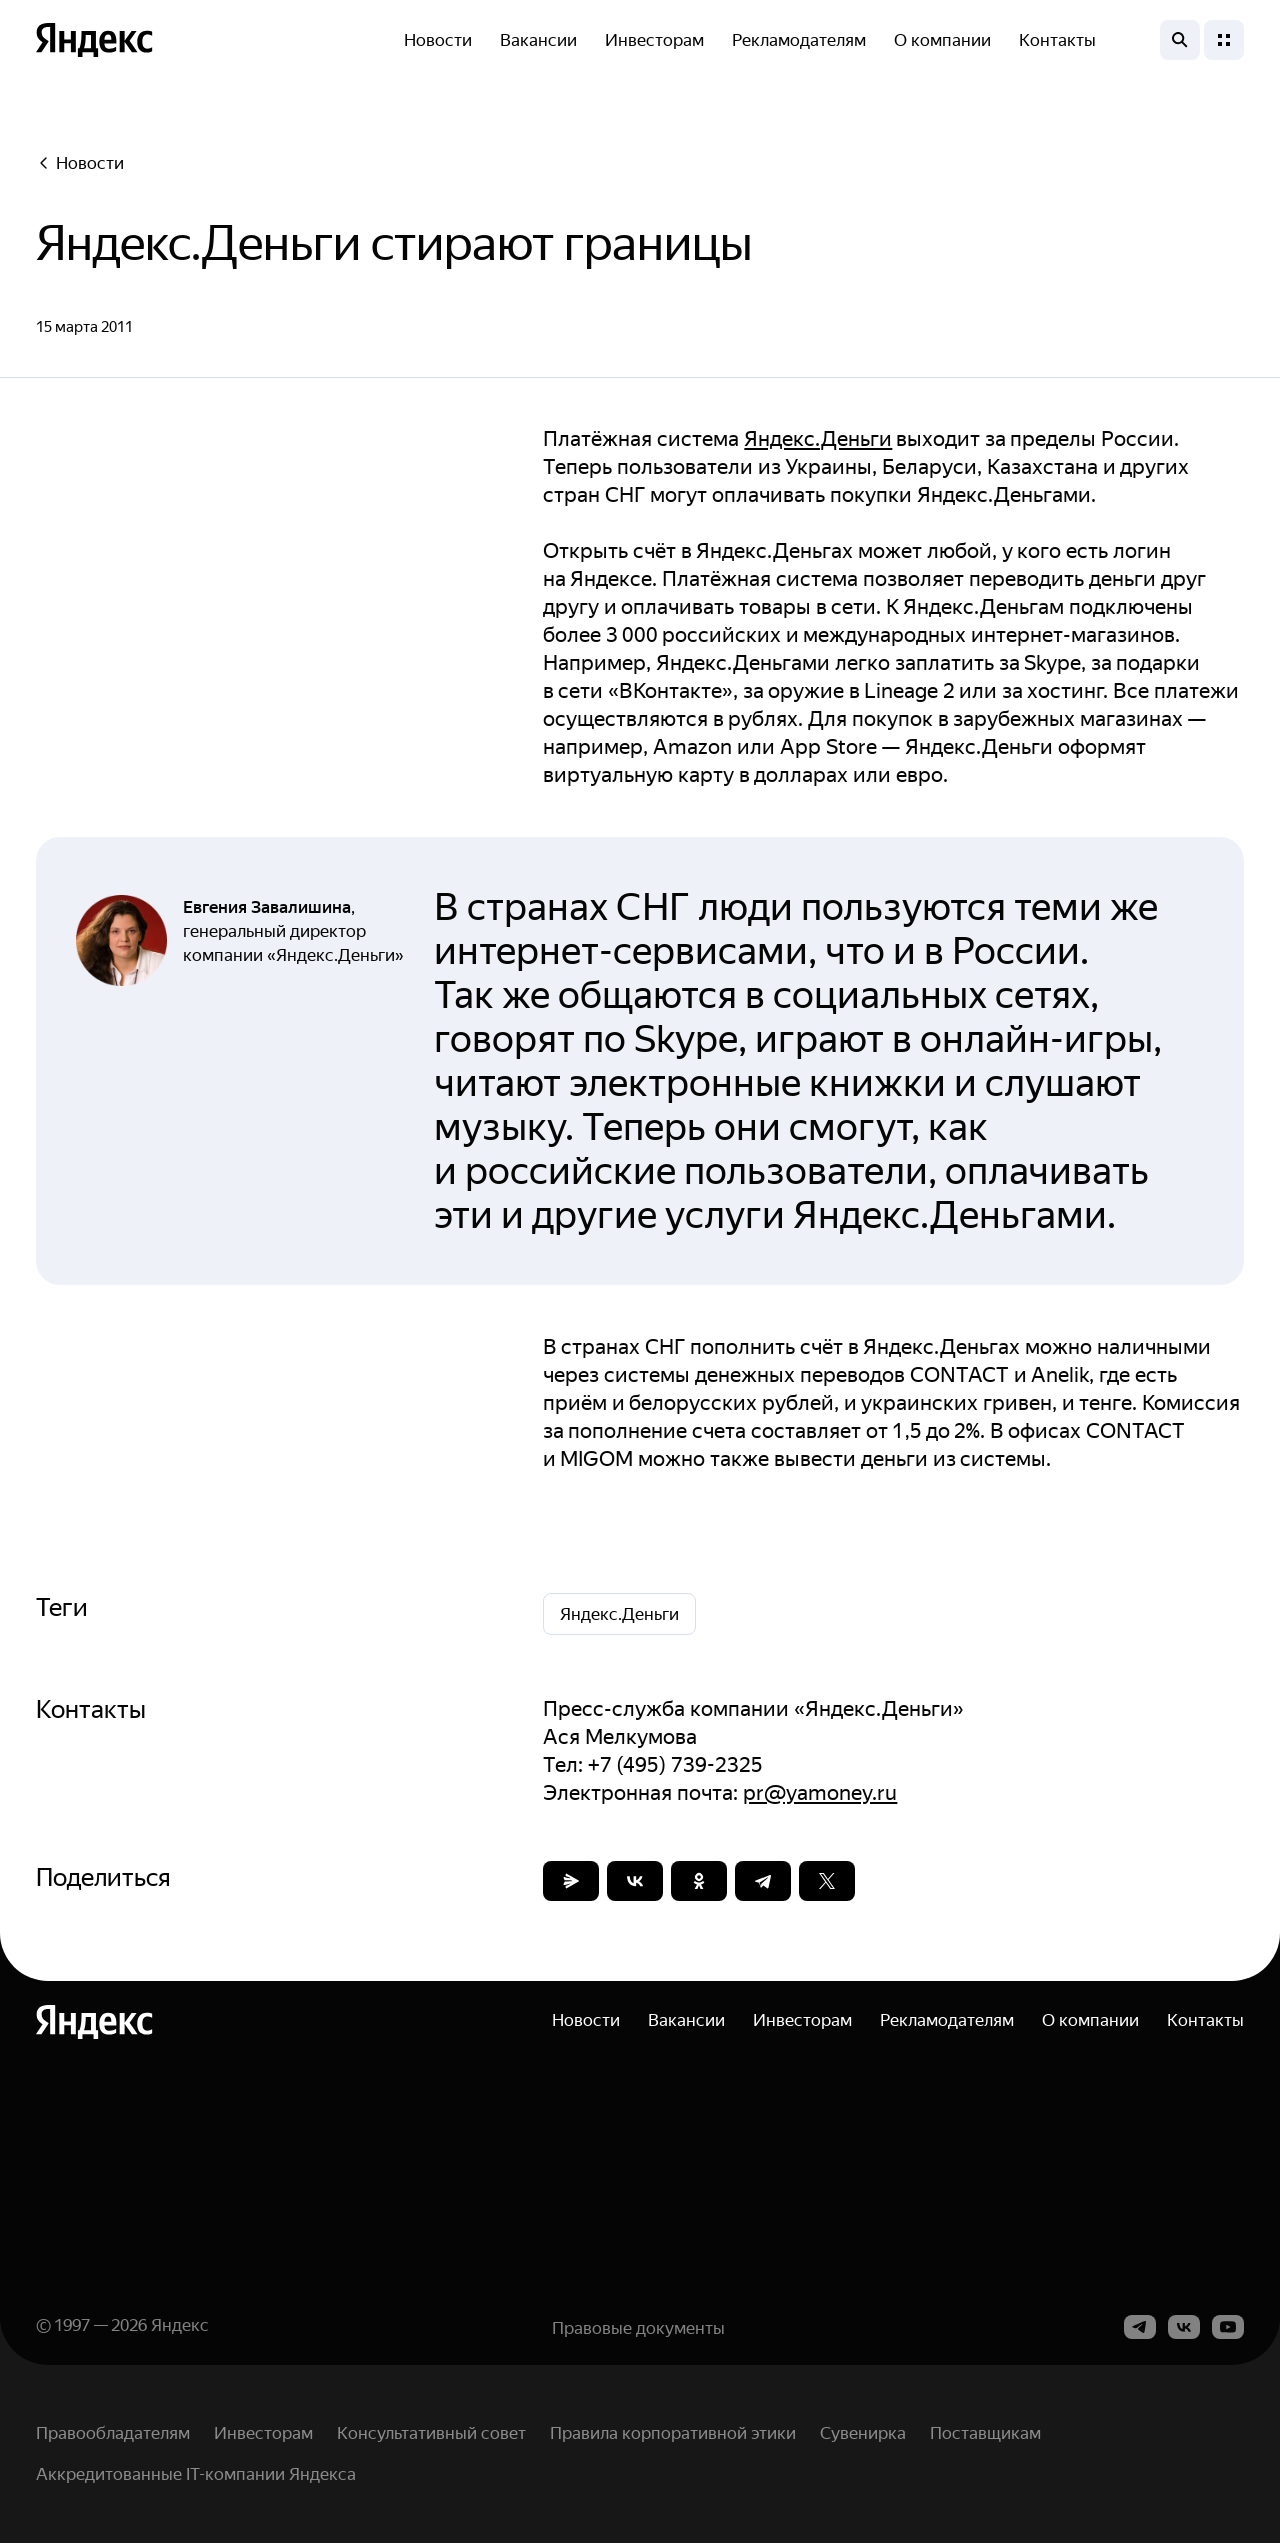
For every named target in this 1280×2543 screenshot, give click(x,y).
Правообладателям (113, 2433)
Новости (438, 40)
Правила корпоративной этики (673, 2433)
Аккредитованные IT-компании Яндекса (196, 2474)
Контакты (1057, 40)
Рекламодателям (799, 40)
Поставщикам (985, 2433)
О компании (942, 40)
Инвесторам (654, 40)
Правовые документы (638, 2328)
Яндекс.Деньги (818, 439)
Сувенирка (863, 2433)
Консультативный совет (431, 2433)
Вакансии (538, 40)
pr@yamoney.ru (820, 1793)
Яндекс (180, 2325)
